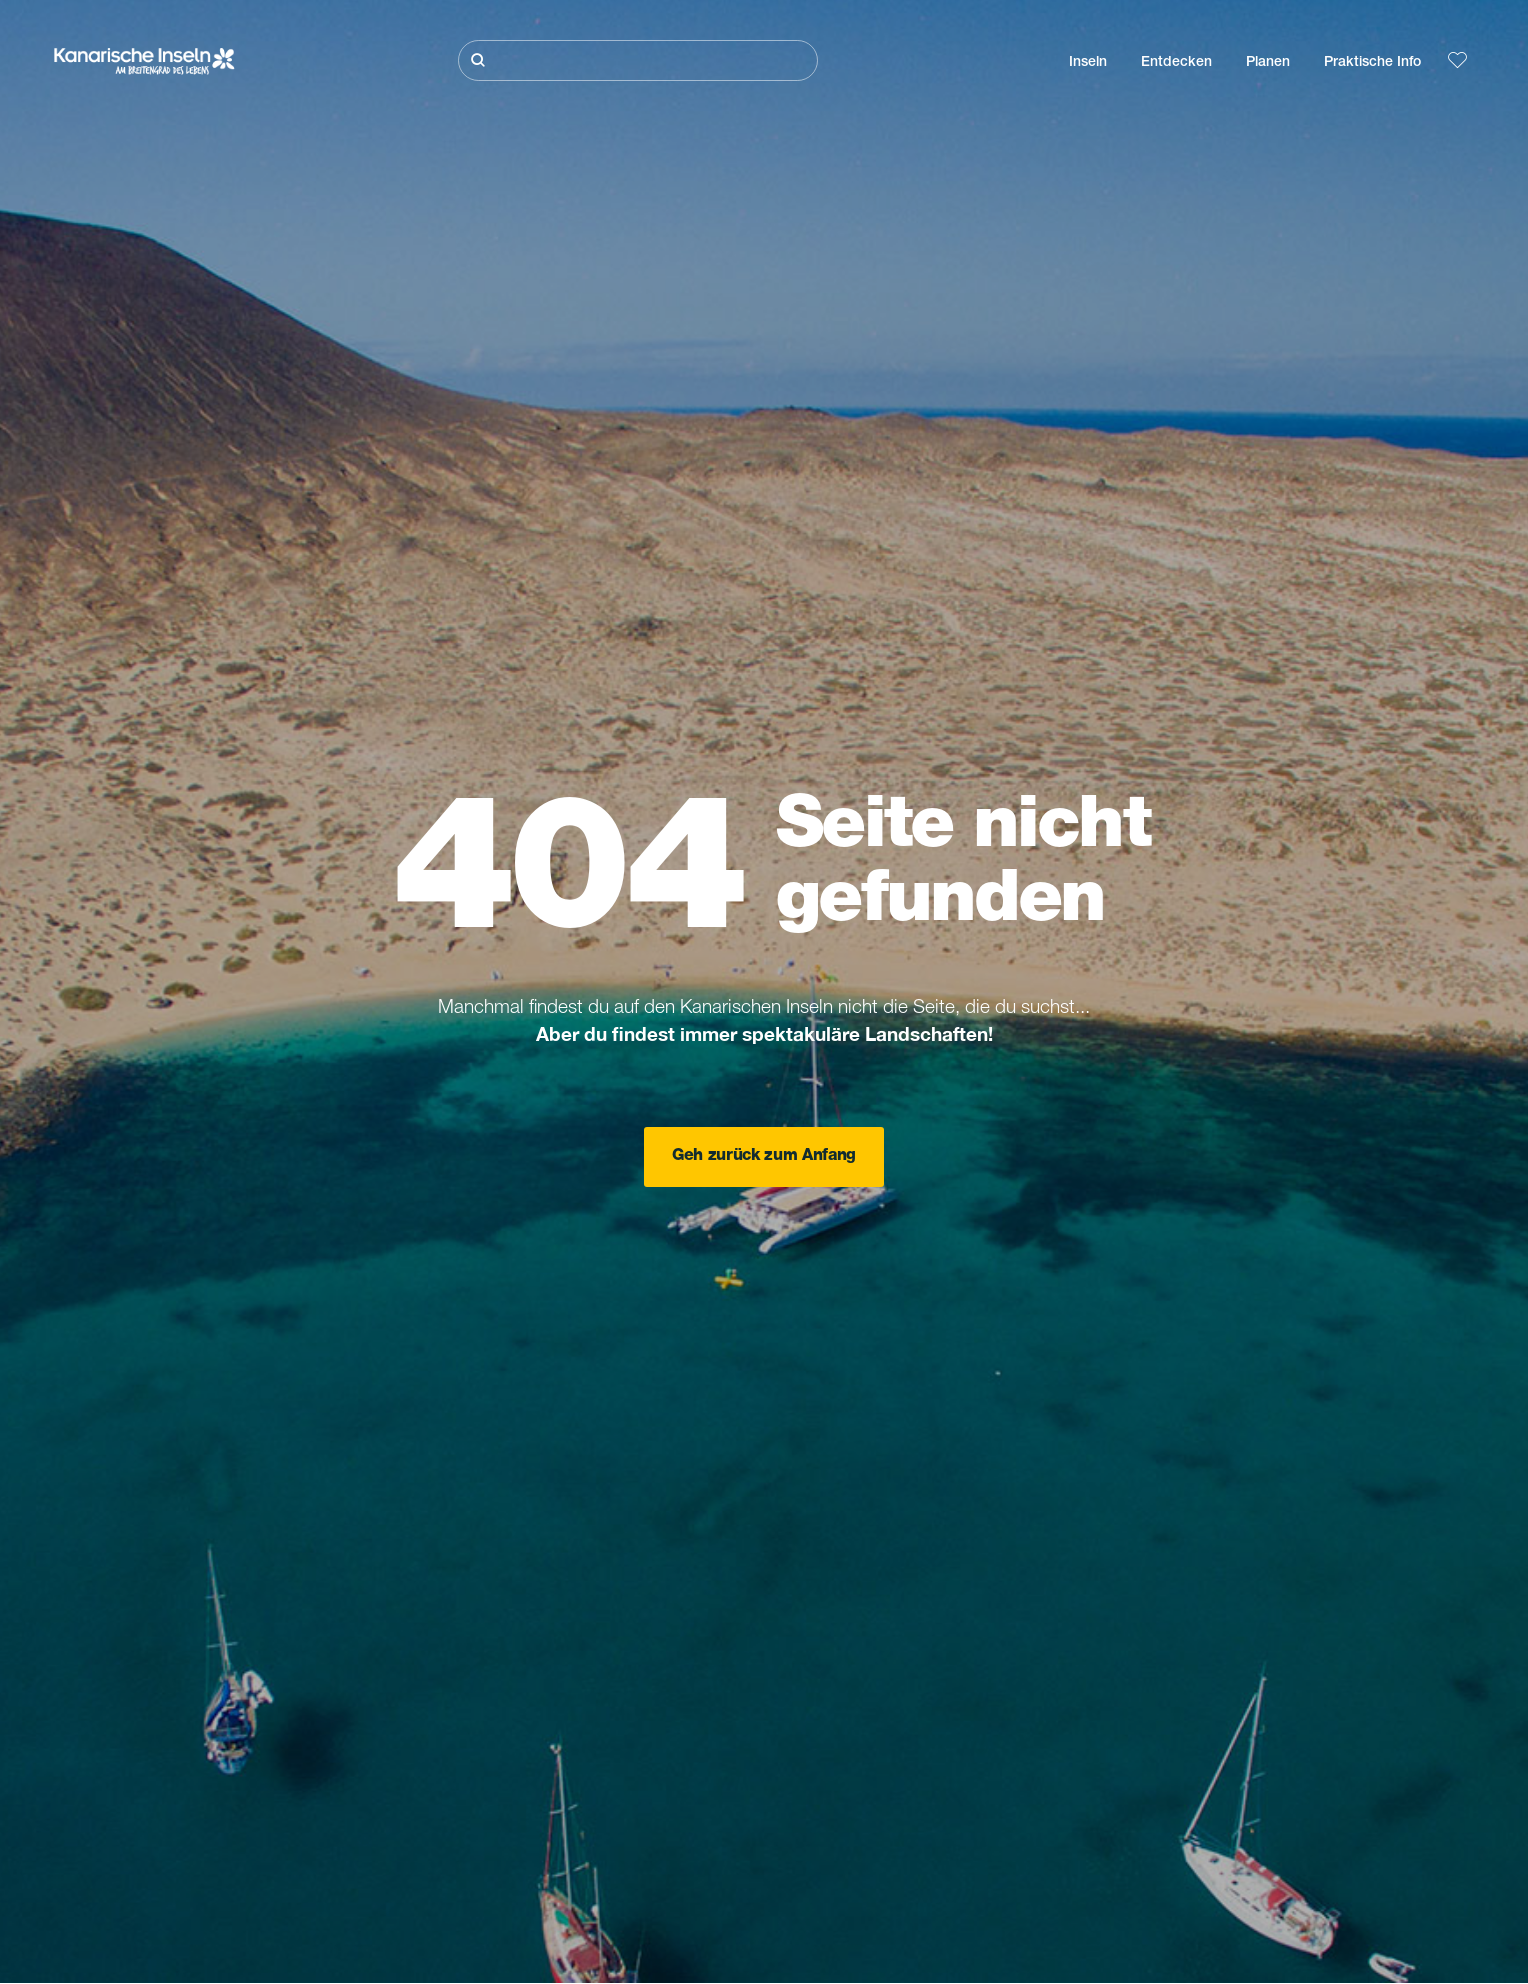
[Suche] (638, 60)
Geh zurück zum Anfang (764, 1157)
